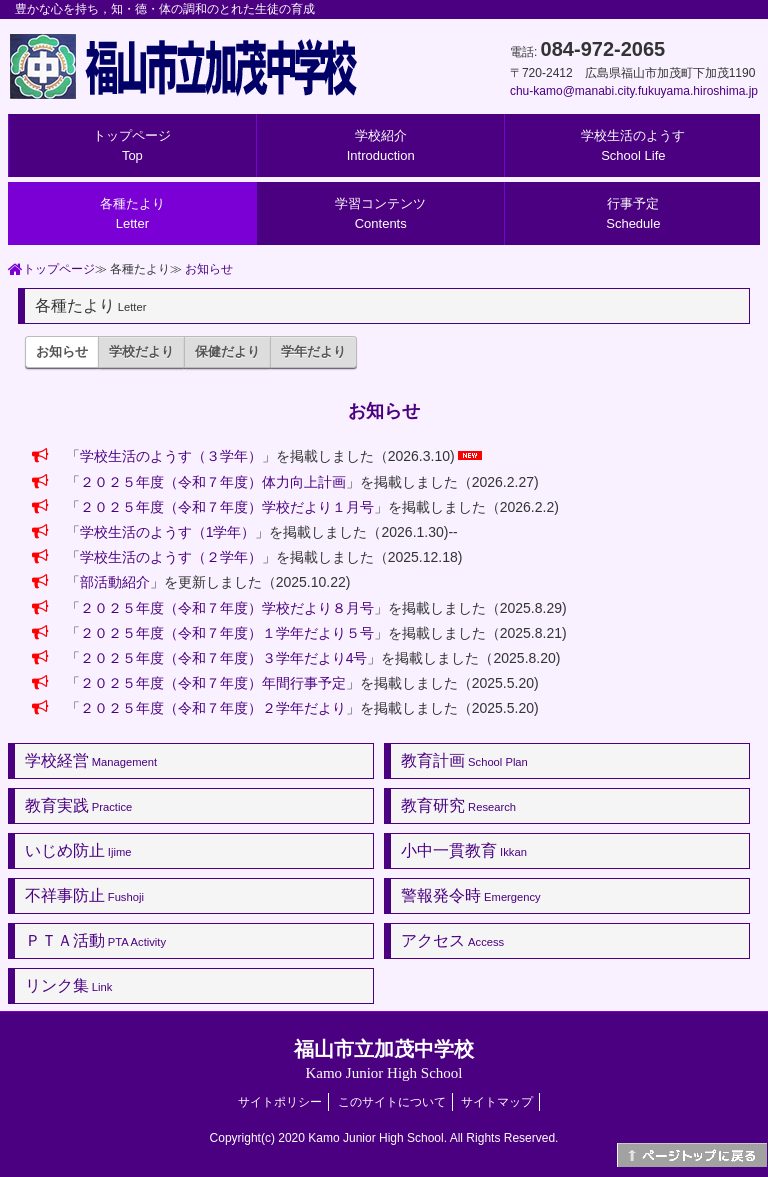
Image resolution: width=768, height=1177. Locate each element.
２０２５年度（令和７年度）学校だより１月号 (227, 507)
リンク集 (69, 985)
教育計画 (464, 760)
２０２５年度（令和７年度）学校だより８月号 (227, 608)
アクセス (452, 940)
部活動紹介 (115, 582)
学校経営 (91, 760)
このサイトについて (392, 1102)
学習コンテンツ (380, 213)
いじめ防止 (78, 850)
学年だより (313, 351)
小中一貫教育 (464, 850)
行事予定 (633, 213)
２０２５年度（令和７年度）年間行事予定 (213, 683)
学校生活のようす (633, 145)
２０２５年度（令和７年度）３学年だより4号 (224, 658)
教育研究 (458, 805)
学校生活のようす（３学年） (171, 456)
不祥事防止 (84, 895)
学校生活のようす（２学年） (171, 557)
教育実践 (79, 805)
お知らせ (209, 269)
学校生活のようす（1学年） (168, 532)
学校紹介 (381, 145)
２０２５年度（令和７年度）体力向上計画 (213, 482)
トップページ (132, 145)
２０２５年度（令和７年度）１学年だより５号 (227, 633)
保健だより (227, 351)
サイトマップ (497, 1102)
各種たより (132, 213)
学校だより (141, 351)
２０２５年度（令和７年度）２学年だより (213, 708)
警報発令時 (471, 895)
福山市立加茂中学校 (384, 1059)
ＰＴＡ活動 (95, 940)
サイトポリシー (280, 1102)
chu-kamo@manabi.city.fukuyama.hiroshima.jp (634, 91)
